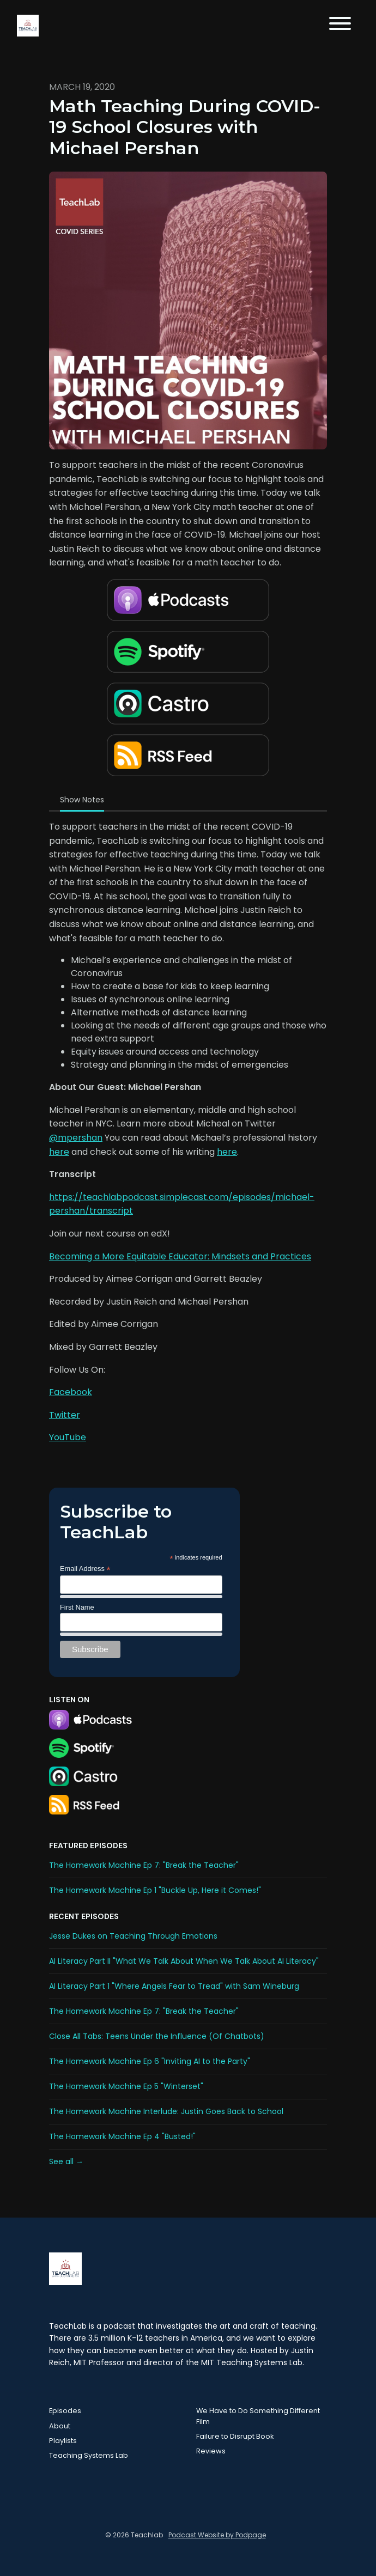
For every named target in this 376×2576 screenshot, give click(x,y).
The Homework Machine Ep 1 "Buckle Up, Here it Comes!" (155, 1890)
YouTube (67, 1437)
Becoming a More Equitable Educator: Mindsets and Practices (180, 1256)
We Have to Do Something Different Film (258, 2416)
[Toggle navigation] (340, 25)
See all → (66, 2161)
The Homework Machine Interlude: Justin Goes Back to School (166, 2111)
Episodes (65, 2410)
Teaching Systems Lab (88, 2455)
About (59, 2426)
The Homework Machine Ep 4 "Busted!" (122, 2136)
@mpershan (75, 1137)
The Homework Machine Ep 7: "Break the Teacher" (144, 1865)
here (59, 1152)
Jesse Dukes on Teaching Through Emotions (133, 1936)
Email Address (85, 1569)
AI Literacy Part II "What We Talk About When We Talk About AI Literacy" (184, 1961)
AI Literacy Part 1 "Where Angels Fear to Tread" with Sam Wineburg (174, 1986)
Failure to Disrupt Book (235, 2436)
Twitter (64, 1415)
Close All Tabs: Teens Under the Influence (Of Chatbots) (156, 2036)
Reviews (211, 2451)
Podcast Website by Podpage (217, 2535)
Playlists (63, 2440)
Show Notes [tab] (82, 799)
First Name (77, 1607)
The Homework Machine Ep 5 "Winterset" (126, 2086)
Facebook (70, 1392)
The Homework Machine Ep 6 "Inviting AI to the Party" (149, 2061)
